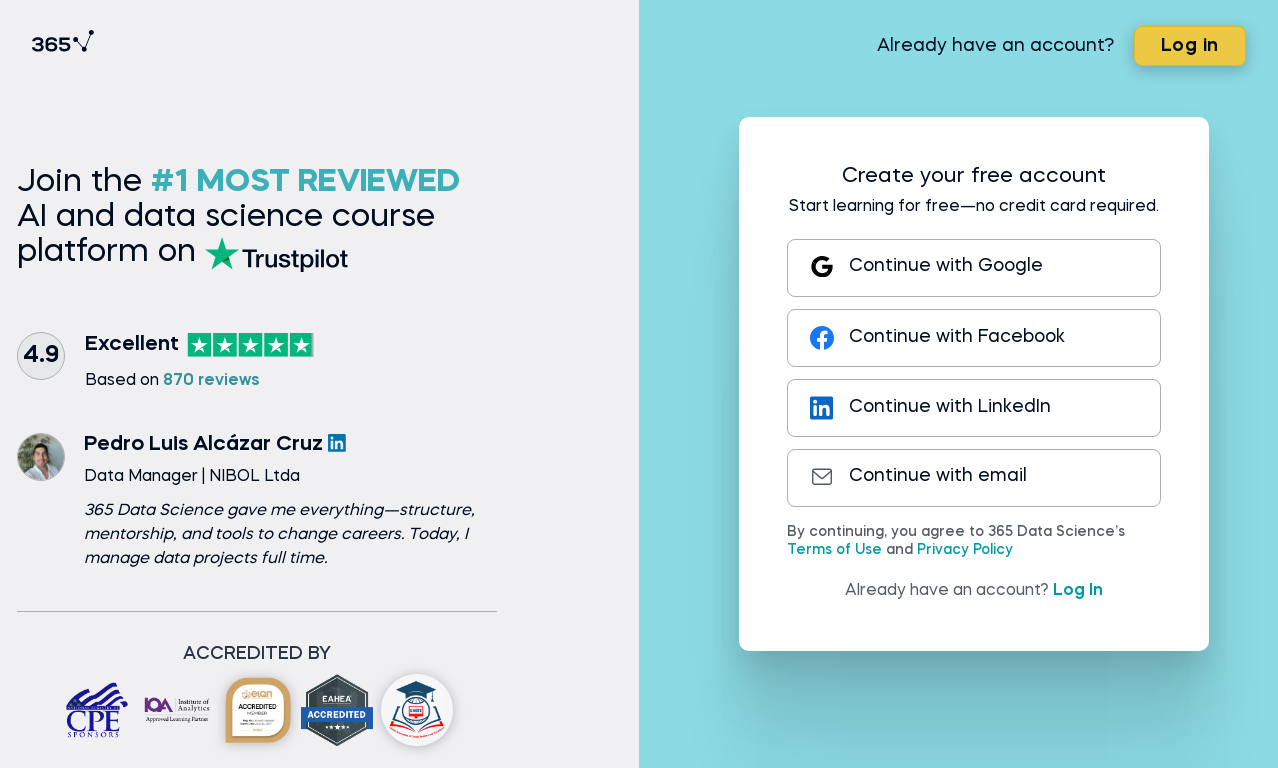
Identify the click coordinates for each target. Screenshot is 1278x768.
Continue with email (918, 476)
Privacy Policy (965, 550)
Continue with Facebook (937, 338)
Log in (1190, 46)
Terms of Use (834, 550)
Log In (1078, 591)
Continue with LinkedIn (930, 408)
